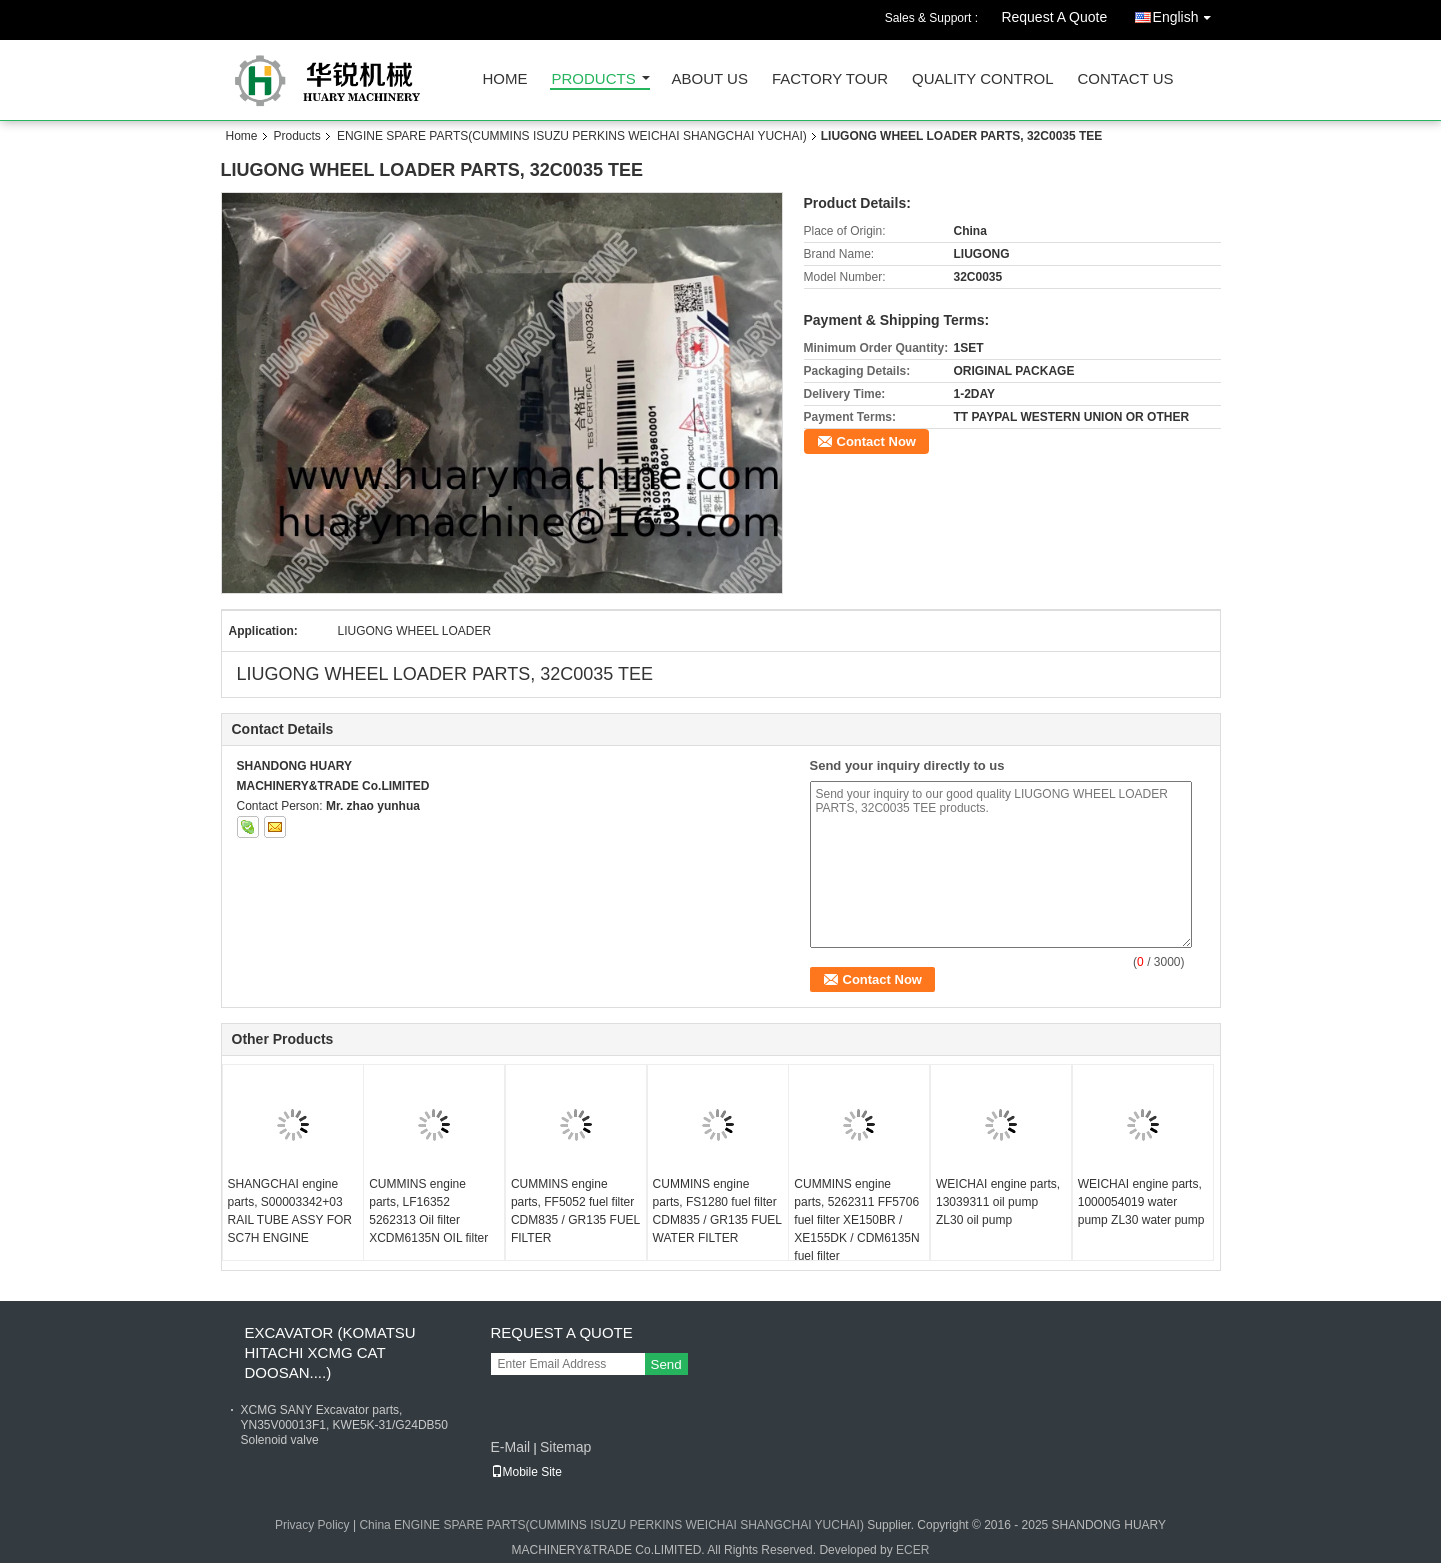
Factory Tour (830, 79)
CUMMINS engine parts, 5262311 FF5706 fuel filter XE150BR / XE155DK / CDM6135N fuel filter (856, 1220)
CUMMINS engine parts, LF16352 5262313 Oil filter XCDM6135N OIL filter (428, 1211)
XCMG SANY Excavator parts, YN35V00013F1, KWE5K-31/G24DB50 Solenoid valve (344, 1425)
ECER (912, 1550)
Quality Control (982, 79)
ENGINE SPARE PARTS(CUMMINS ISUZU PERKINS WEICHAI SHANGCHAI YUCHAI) (572, 136)
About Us (710, 79)
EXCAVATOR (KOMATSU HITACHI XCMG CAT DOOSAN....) (330, 1352)
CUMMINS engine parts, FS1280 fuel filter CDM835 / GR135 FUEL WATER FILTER (717, 1211)
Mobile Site (526, 1472)
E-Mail (511, 1447)
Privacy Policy (312, 1525)
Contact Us (1125, 79)
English (1187, 13)
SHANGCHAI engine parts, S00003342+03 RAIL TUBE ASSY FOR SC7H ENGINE (290, 1211)
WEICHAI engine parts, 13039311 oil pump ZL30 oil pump (998, 1202)
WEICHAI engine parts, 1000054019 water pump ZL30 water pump (1141, 1202)
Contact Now (876, 441)
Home (505, 79)
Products (594, 79)
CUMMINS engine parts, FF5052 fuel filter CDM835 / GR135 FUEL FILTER (575, 1211)
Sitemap (565, 1447)
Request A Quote (1054, 17)
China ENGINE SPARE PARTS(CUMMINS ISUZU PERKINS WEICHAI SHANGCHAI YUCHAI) (611, 1525)
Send (666, 1364)
